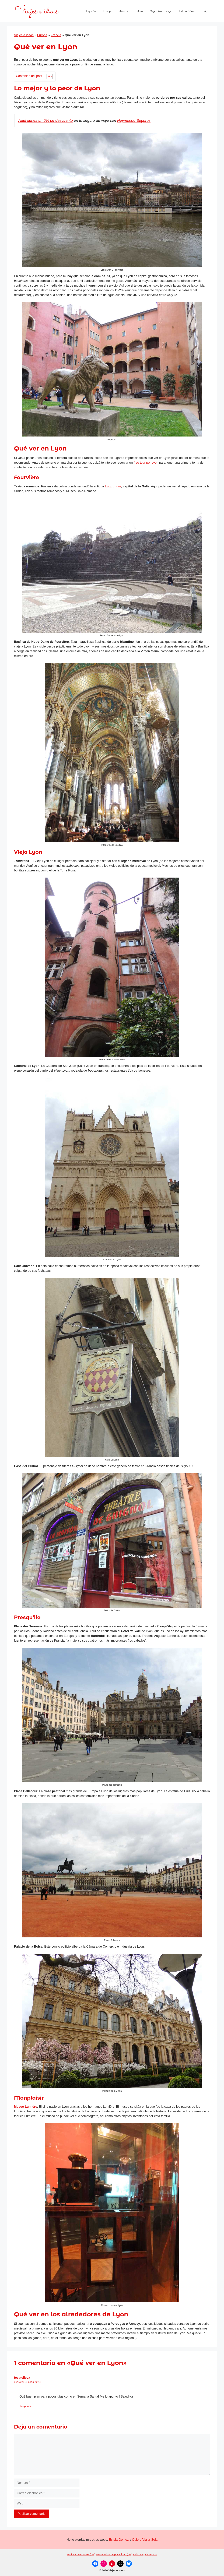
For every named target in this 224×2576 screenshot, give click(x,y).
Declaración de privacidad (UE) (114, 2554)
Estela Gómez (188, 11)
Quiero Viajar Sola (145, 2539)
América (124, 11)
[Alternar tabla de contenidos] (48, 76)
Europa (107, 11)
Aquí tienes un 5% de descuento (45, 120)
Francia (56, 35)
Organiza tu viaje (161, 11)
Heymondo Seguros (133, 120)
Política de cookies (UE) (81, 2554)
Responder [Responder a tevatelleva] (26, 2406)
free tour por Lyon (146, 462)
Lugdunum (112, 486)
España (91, 11)
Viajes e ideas (24, 35)
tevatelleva (22, 2377)
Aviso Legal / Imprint (145, 2554)
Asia (140, 11)
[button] (205, 11)
